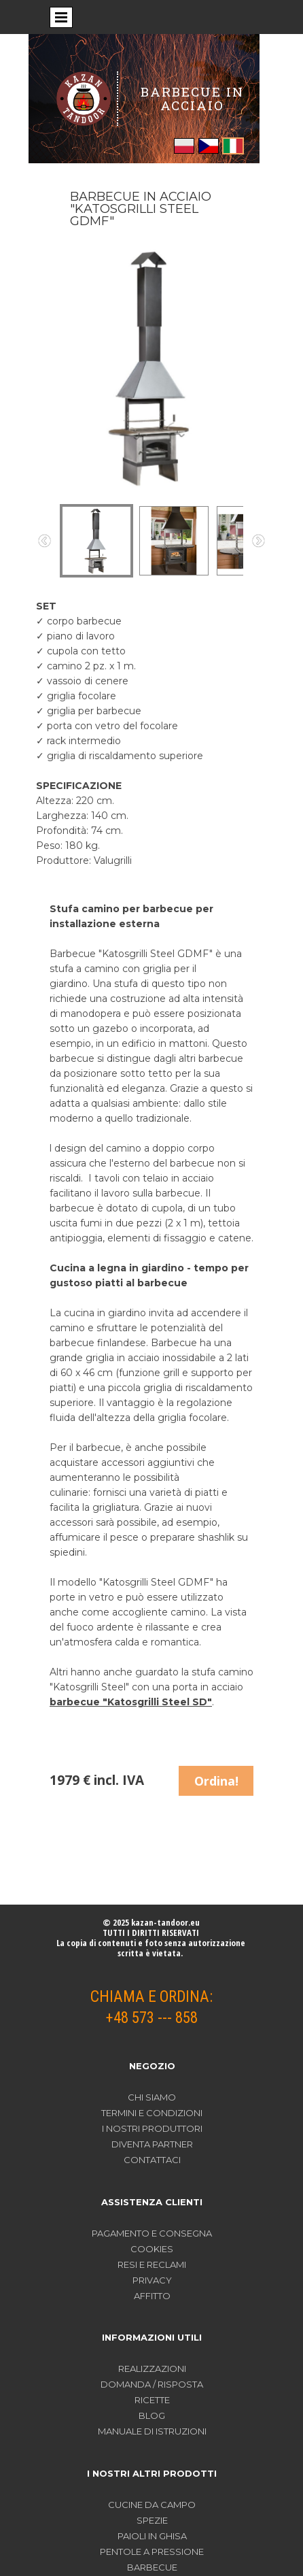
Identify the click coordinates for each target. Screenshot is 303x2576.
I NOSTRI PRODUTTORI (152, 2128)
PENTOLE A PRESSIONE (152, 2551)
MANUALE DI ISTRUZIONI (152, 2431)
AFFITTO (152, 2295)
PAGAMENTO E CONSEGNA (152, 2233)
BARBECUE (152, 2567)
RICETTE (152, 2399)
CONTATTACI (152, 2159)
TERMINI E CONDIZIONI (151, 2112)
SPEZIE (152, 2520)
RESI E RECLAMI (152, 2264)
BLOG (152, 2415)
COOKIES (151, 2248)
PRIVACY (152, 2280)
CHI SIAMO (152, 2097)
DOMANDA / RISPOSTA (152, 2384)
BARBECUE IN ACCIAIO (192, 98)
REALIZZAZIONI (152, 2368)
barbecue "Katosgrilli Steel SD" (131, 1702)
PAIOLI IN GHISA (152, 2535)
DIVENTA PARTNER (152, 2144)
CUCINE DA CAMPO (152, 2504)
